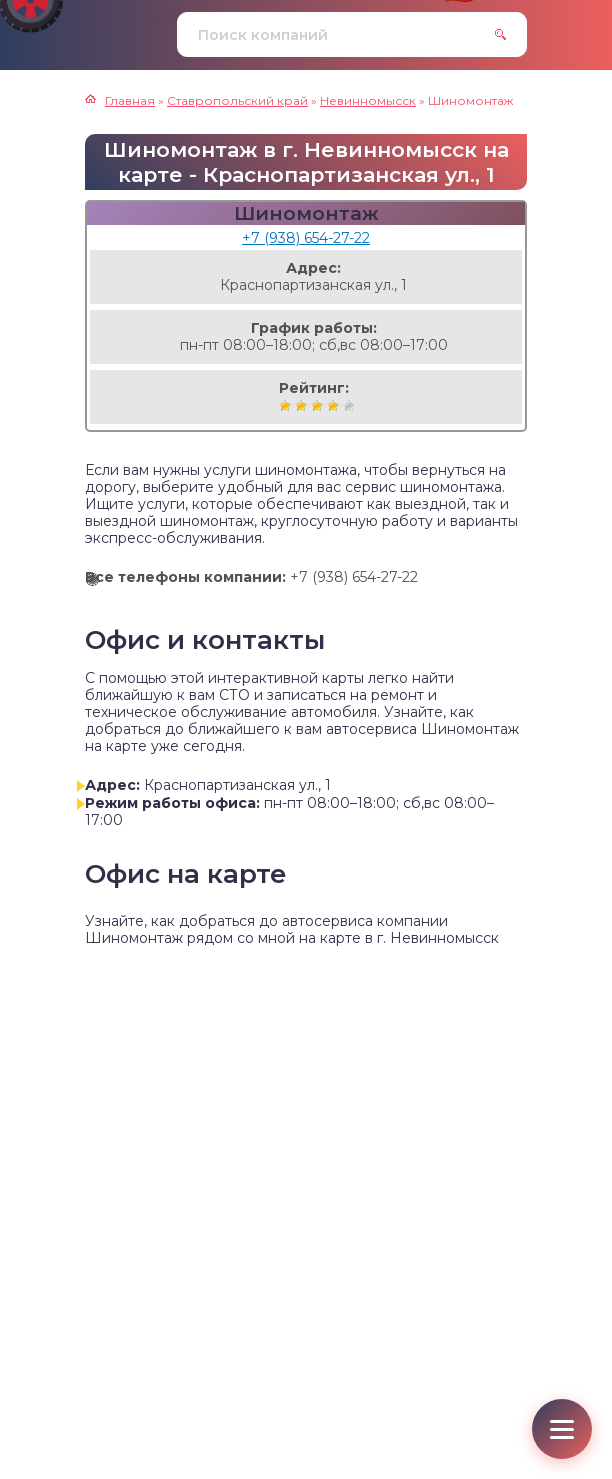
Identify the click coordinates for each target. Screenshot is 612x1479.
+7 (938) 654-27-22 (306, 238)
